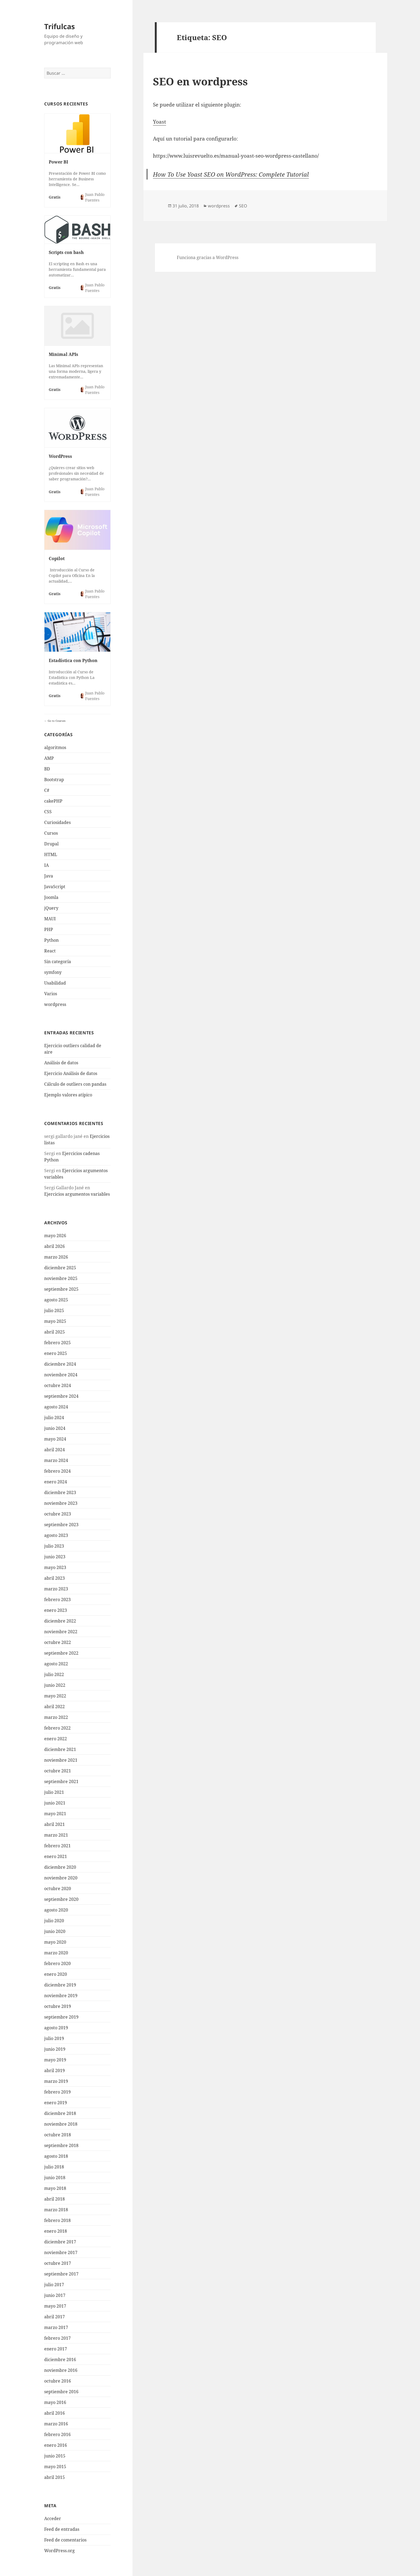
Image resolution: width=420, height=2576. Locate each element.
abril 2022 (54, 1706)
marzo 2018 (56, 2210)
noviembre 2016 (60, 2370)
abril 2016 (54, 2413)
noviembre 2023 (60, 1503)
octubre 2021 (57, 1771)
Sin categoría (57, 961)
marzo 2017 (56, 2327)
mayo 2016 (55, 2402)
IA (46, 865)
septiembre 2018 (61, 2145)
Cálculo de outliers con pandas (75, 1084)
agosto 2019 (56, 2028)
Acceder (52, 2518)
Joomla (51, 897)
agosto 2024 (56, 1407)
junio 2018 (54, 2177)
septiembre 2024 (61, 1396)
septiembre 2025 (61, 1289)
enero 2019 (55, 2103)
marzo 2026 (56, 1257)
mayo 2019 (55, 2060)
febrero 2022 (57, 1728)
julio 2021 (54, 1792)
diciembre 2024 (60, 1364)
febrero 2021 (57, 1846)
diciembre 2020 (60, 1867)
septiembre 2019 (61, 2017)
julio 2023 (54, 1546)
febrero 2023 (57, 1599)
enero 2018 (55, 2231)
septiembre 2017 (61, 2274)
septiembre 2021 (61, 1781)
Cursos (51, 833)
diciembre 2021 (60, 1749)
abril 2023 (54, 1578)
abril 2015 (54, 2477)
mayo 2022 (55, 1696)
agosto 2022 (56, 1664)
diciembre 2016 (60, 2359)
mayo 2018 (55, 2188)
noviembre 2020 (60, 1878)
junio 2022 (54, 1685)
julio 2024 (54, 1417)
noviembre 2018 (60, 2124)
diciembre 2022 (60, 1621)
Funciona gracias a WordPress (207, 257)
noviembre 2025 (60, 1278)
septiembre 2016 (61, 2392)
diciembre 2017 (60, 2242)
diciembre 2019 (60, 1985)
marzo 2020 (56, 1953)
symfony (53, 972)
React (50, 951)
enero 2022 (55, 1739)
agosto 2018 (56, 2156)
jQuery (51, 908)
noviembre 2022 (60, 1632)
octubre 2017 (57, 2263)
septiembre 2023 (61, 1525)
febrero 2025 (57, 1343)
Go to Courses (56, 721)
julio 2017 (54, 2285)
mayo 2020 (55, 1942)
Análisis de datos (61, 1063)
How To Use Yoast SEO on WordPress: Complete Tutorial (231, 174)
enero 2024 (55, 1482)
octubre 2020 (57, 1888)
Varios (50, 994)
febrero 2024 (57, 1471)
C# (46, 790)
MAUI (50, 919)
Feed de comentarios (65, 2540)
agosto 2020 (56, 1910)
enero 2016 (55, 2445)
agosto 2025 (56, 1300)
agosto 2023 (56, 1535)
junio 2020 (54, 1931)
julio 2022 (54, 1674)
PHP (48, 929)
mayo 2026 (55, 1235)
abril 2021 (54, 1824)
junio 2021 (54, 1803)
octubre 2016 (57, 2381)
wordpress (55, 1004)
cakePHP (53, 801)
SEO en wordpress (200, 81)
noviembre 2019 (60, 1996)
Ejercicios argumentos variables (77, 1194)
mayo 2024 (55, 1439)
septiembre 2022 (61, 1653)
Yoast (159, 121)
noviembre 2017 (60, 2252)
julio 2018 (54, 2167)
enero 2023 (55, 1610)
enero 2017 (55, 2349)
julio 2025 (54, 1310)
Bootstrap (54, 779)
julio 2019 (54, 2038)
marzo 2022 (56, 1717)
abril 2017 (54, 2317)
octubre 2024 (57, 1385)
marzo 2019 (56, 2081)
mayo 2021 (55, 1814)
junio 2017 (54, 2295)
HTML (50, 854)
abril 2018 (54, 2199)
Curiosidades (57, 822)
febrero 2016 (57, 2434)
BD (47, 769)
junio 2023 (54, 1557)
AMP (49, 758)
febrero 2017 (57, 2338)
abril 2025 (54, 1332)
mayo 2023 (55, 1567)
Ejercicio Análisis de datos (70, 1073)
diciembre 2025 (60, 1268)
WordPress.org (59, 2551)
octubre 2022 (57, 1642)
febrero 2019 (57, 2092)
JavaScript (54, 887)
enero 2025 (55, 1353)
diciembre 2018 (60, 2113)
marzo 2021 (56, 1835)
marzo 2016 (56, 2424)
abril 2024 (54, 1450)
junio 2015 (54, 2456)
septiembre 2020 (61, 1899)
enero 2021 (55, 1856)
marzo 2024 (56, 1460)
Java (48, 876)
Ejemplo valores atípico (68, 1095)
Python (51, 940)
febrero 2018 (57, 2220)
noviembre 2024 (60, 1375)
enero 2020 (55, 1974)
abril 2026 (54, 1246)
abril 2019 (54, 2070)
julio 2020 (54, 1921)
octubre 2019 (57, 2006)
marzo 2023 (56, 1589)
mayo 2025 (55, 1321)
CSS (48, 812)
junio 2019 (54, 2049)
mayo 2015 (55, 2466)
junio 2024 (54, 1428)
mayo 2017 (55, 2306)
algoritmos (55, 747)
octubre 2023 (57, 1514)
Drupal (51, 844)
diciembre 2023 (60, 1492)
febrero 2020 (57, 1963)
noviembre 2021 (60, 1760)
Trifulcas (59, 26)
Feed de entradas (61, 2529)
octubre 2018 (57, 2135)
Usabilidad (55, 983)
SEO (243, 206)
